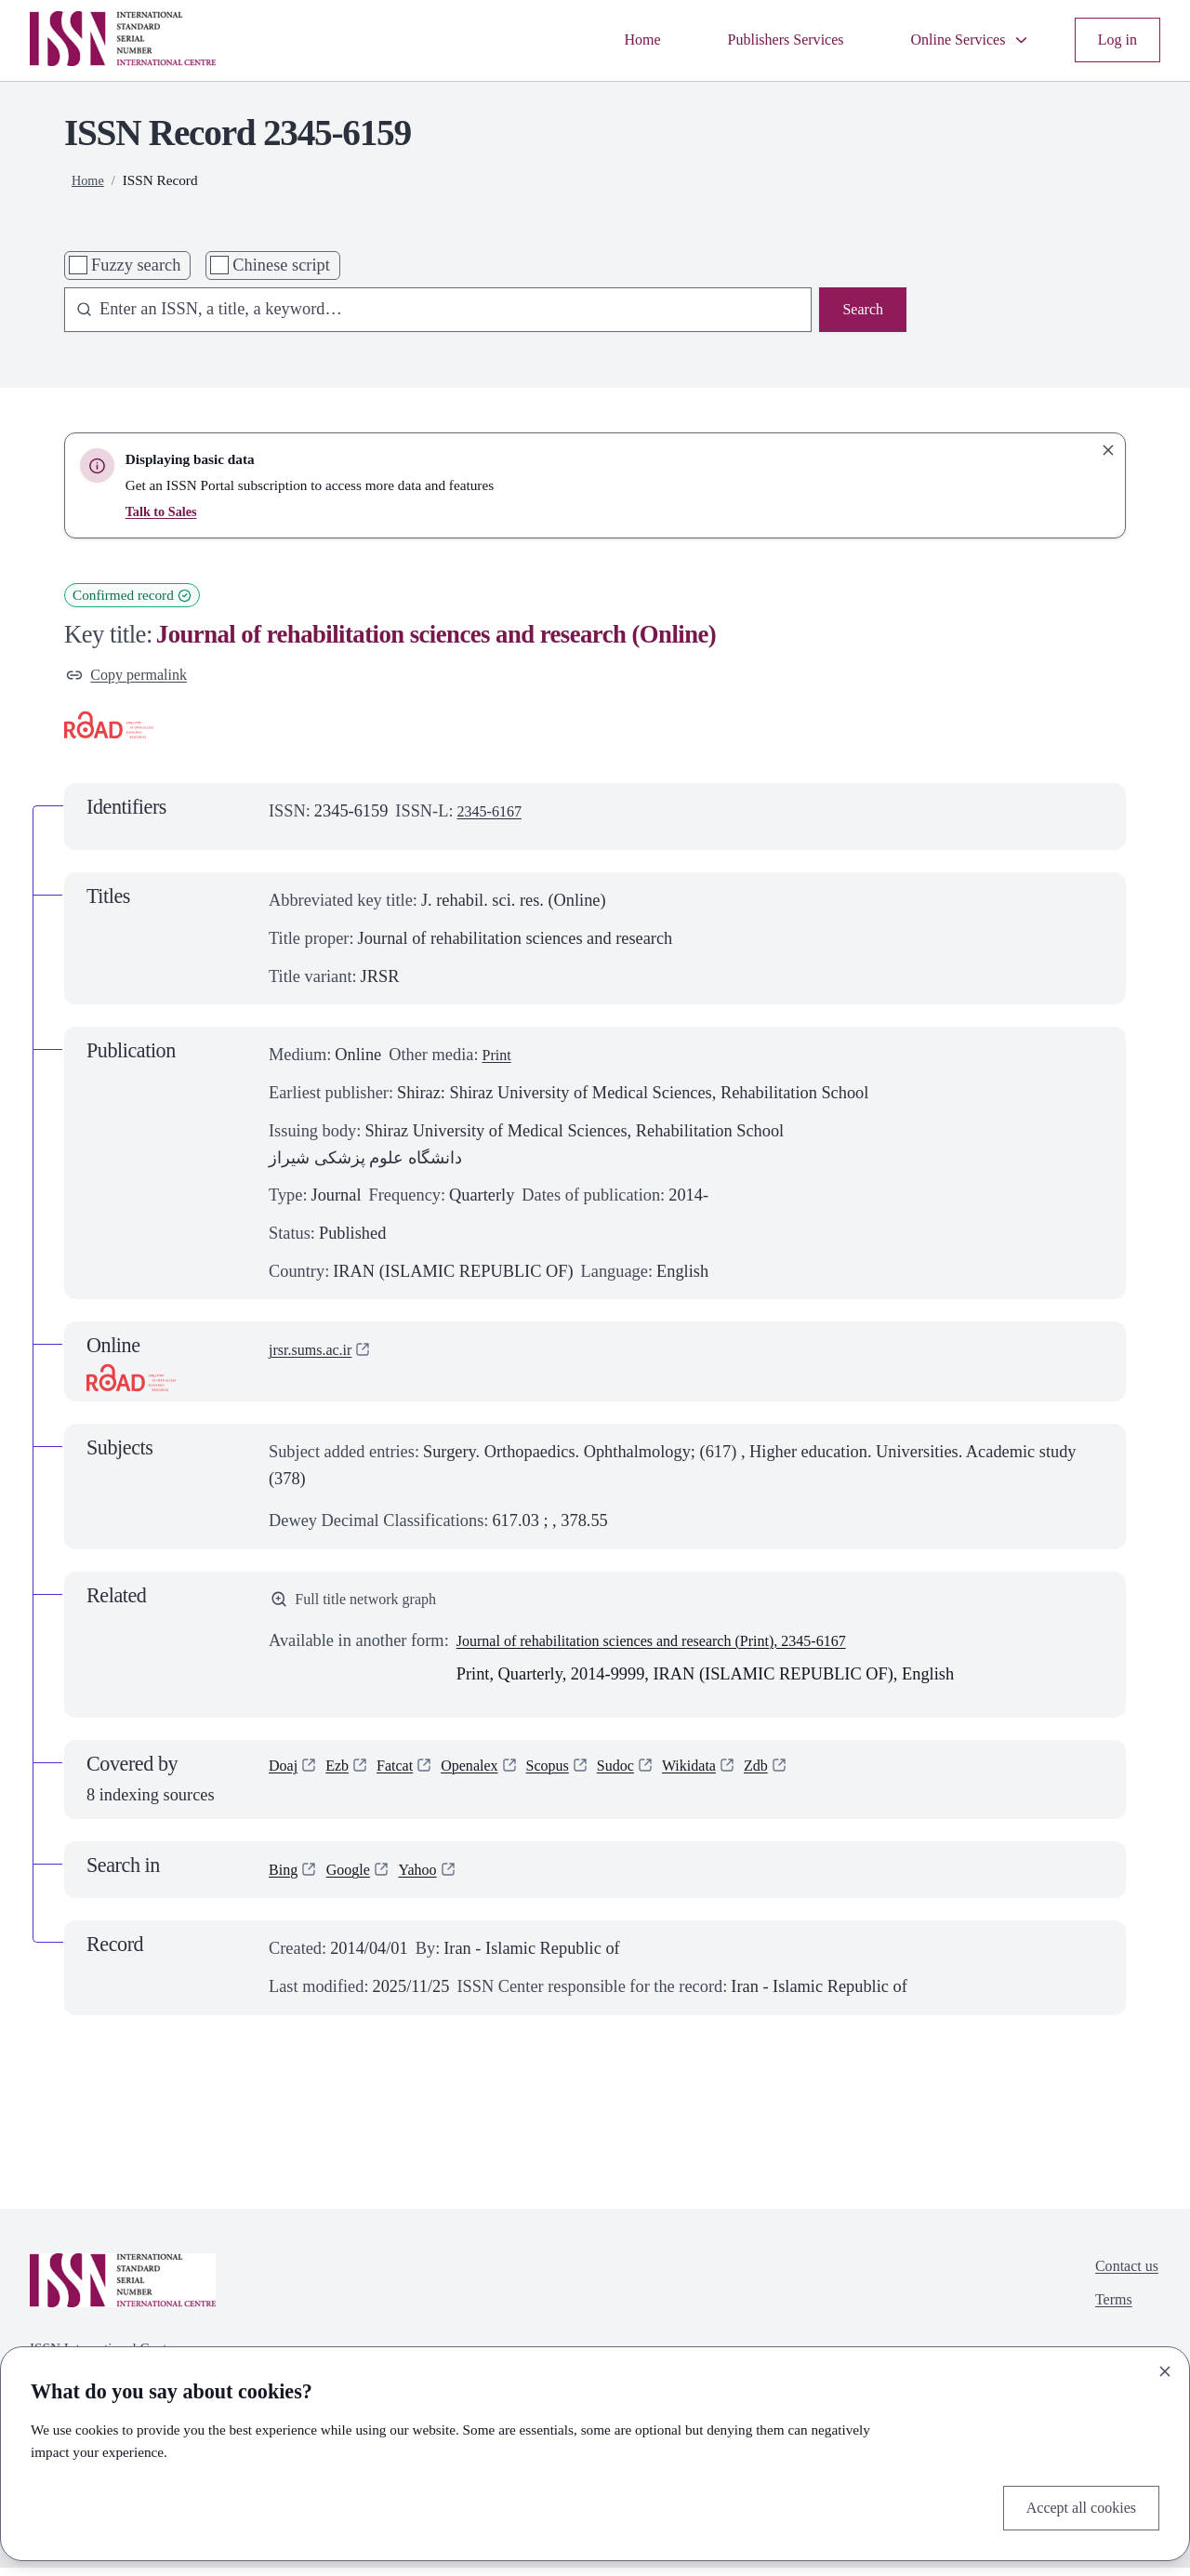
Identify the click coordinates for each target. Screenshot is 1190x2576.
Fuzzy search (135, 265)
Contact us (1122, 2276)
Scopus (571, 1776)
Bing (285, 1878)
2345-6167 (494, 814)
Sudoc (645, 1776)
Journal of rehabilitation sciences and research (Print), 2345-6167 (679, 1649)
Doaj (285, 1776)
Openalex (486, 1776)
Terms (1107, 2314)
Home (604, 40)
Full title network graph (363, 1605)
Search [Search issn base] (860, 311)
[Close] (1165, 2367)
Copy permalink (133, 677)
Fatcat (405, 1776)
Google (355, 1878)
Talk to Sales (164, 511)
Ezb (343, 1776)
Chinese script (280, 265)
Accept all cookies (1073, 2505)
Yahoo (431, 1878)
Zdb (799, 1776)
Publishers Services (757, 40)
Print (498, 1059)
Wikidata (725, 1776)
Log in (1114, 40)
